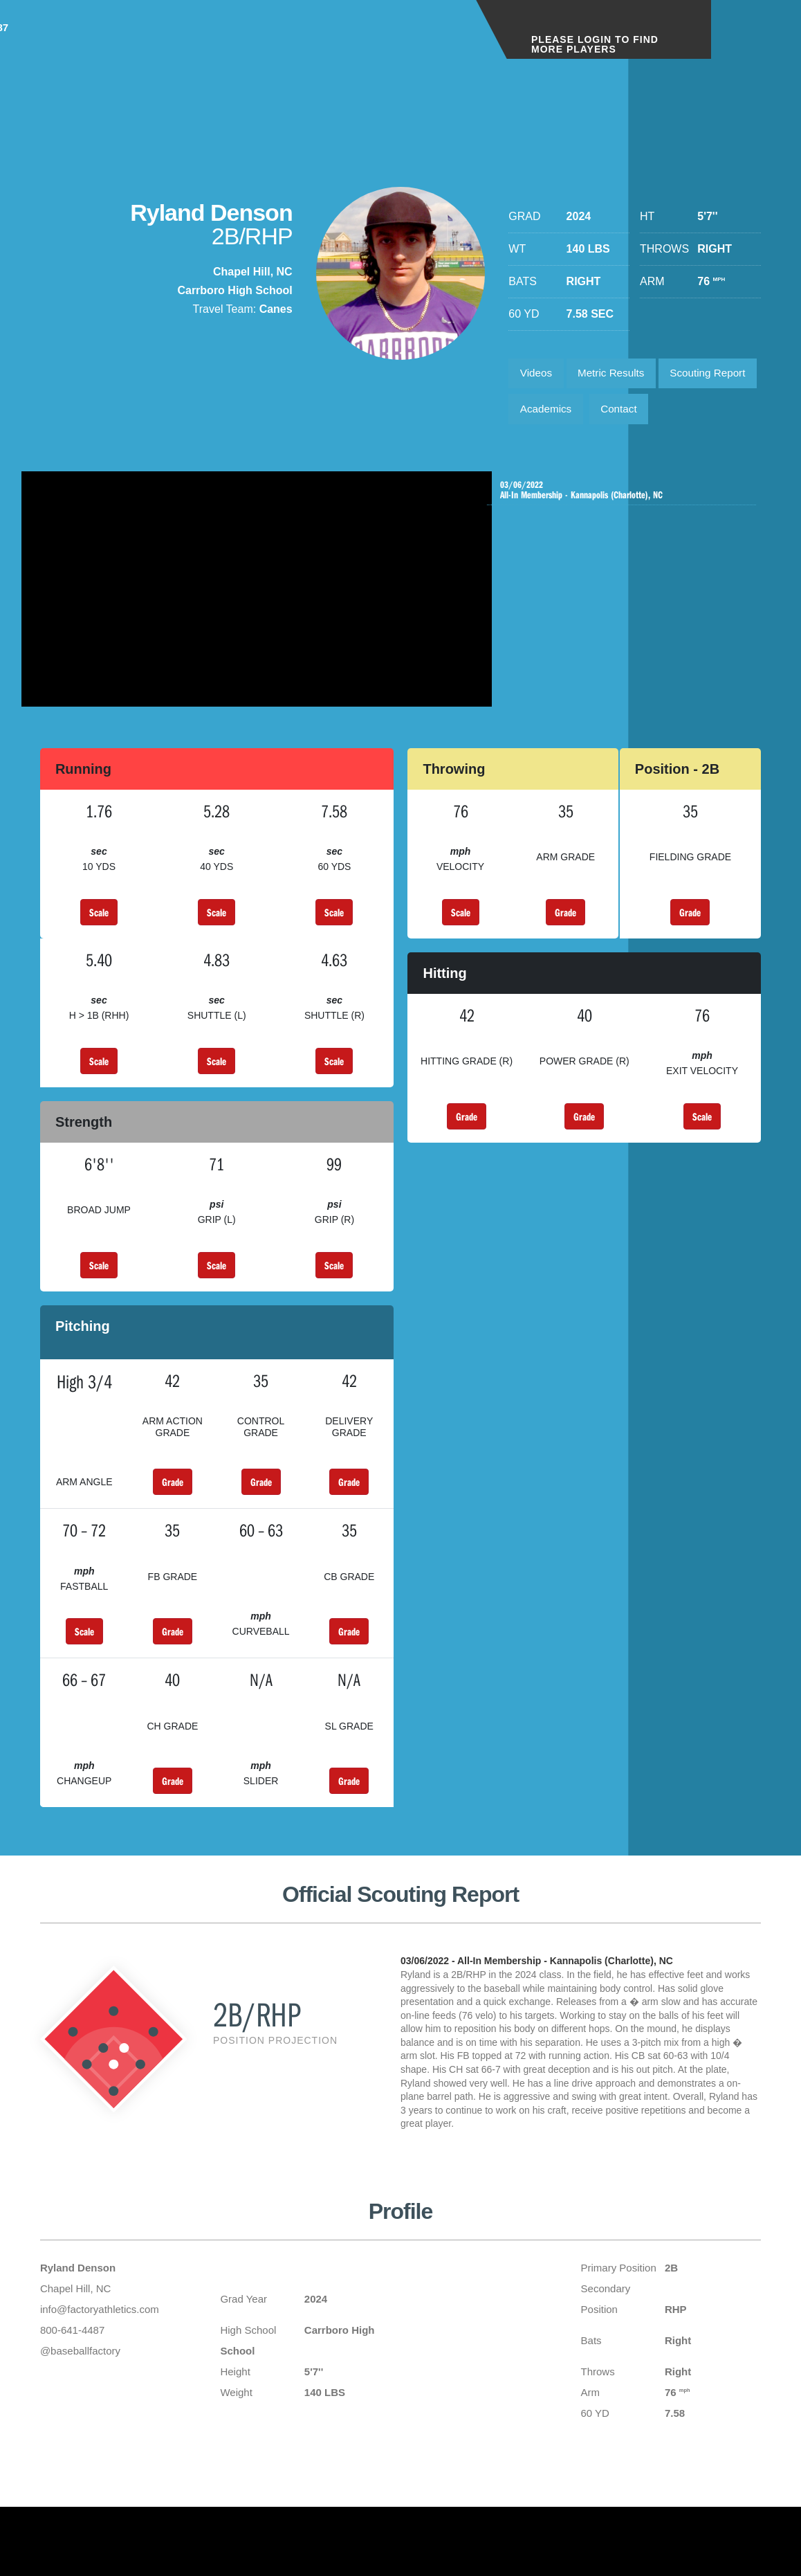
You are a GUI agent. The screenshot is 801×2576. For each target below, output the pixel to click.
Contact (540, 452)
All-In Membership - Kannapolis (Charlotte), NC (625, 535)
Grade (565, 960)
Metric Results (617, 375)
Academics (658, 413)
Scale (99, 960)
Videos (538, 375)
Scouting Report (560, 413)
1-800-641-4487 (411, 40)
